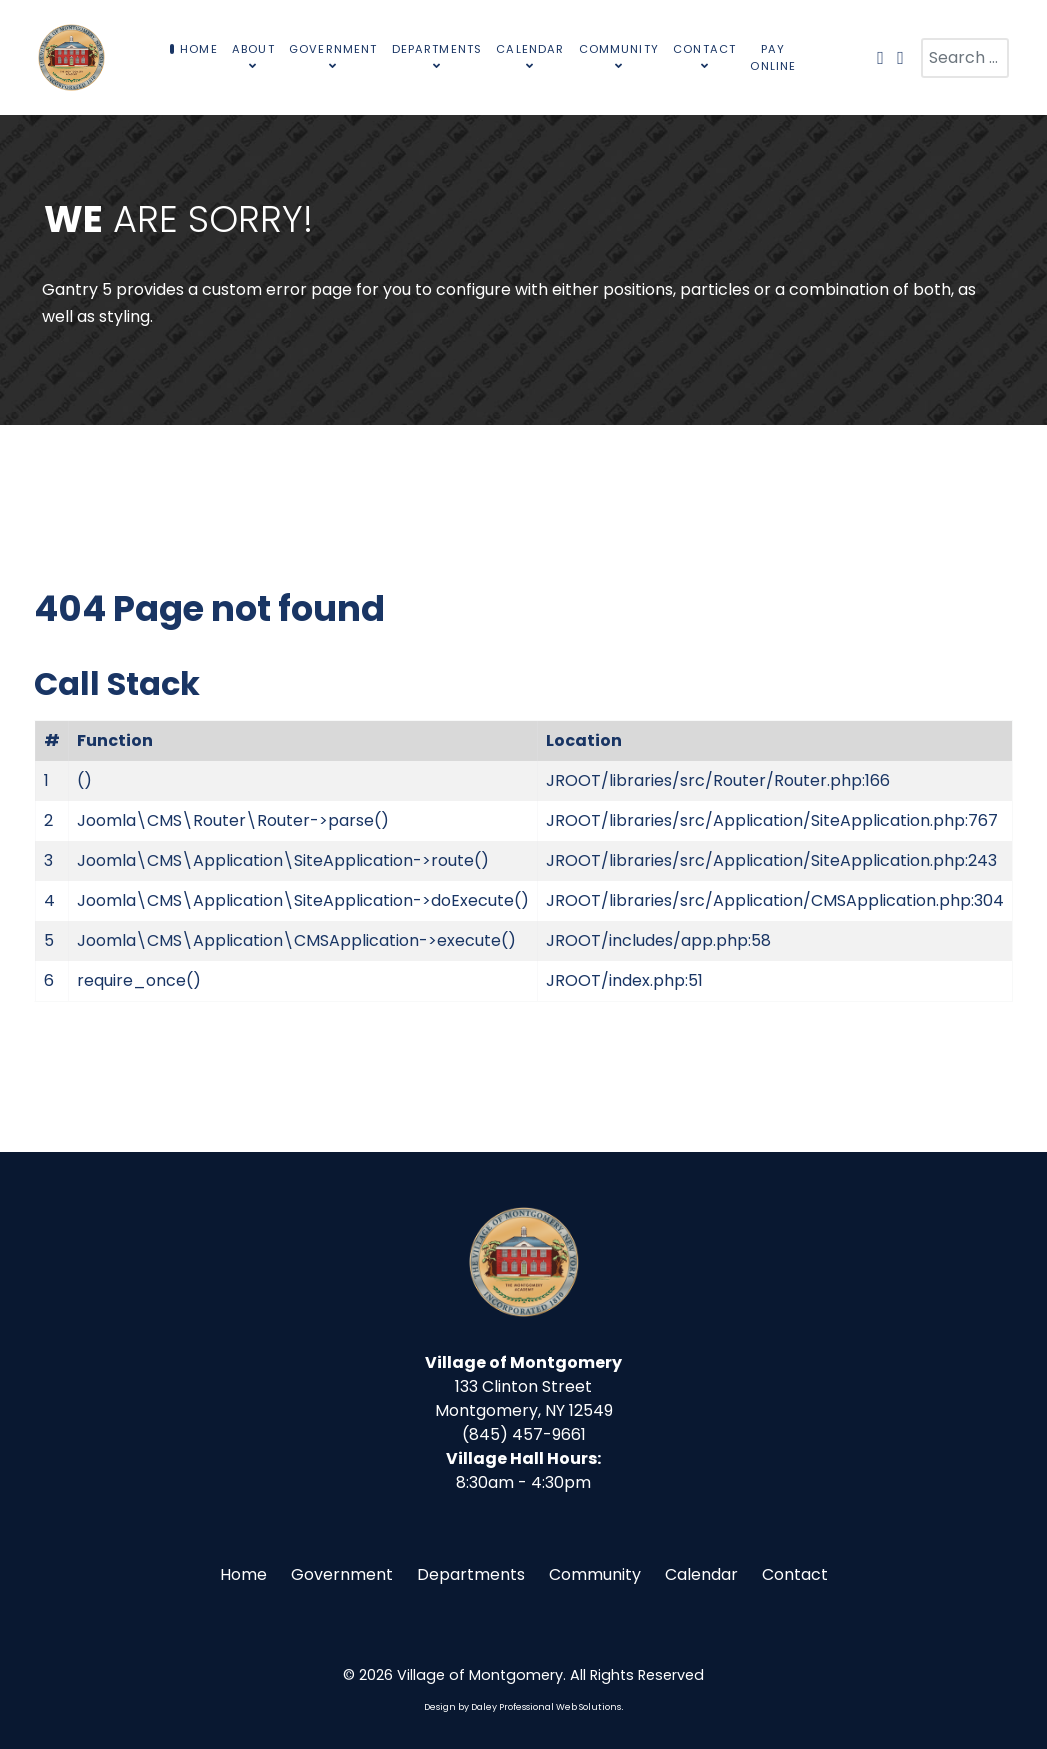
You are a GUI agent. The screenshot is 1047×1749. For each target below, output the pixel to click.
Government (342, 1574)
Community (595, 1574)
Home (243, 1574)
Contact (795, 1574)
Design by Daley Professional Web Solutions (522, 1707)
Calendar (701, 1574)
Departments (471, 1574)
